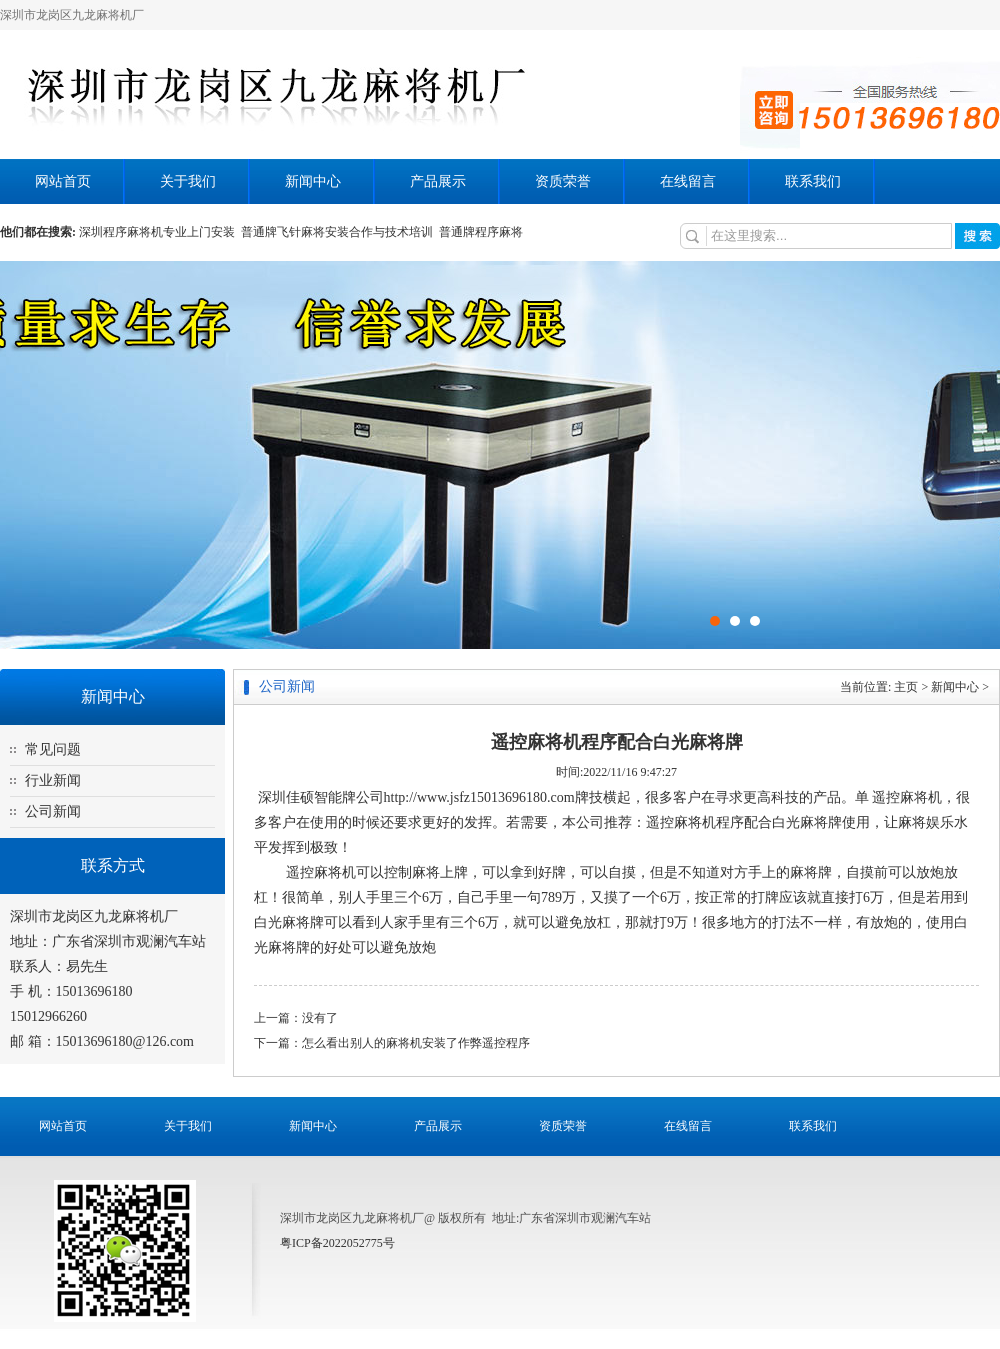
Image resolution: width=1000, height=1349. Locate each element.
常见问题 (53, 749)
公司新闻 (53, 811)
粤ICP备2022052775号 (337, 1243)
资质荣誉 (563, 181)
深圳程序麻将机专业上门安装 (160, 232)
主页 (906, 687)
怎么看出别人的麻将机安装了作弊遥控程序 (416, 1043)
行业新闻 (53, 780)
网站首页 (63, 181)
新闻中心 (313, 181)
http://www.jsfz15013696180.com (479, 797)
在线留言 (688, 181)
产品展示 (438, 181)
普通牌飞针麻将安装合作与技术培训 (340, 232)
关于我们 (188, 181)
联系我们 (813, 181)
